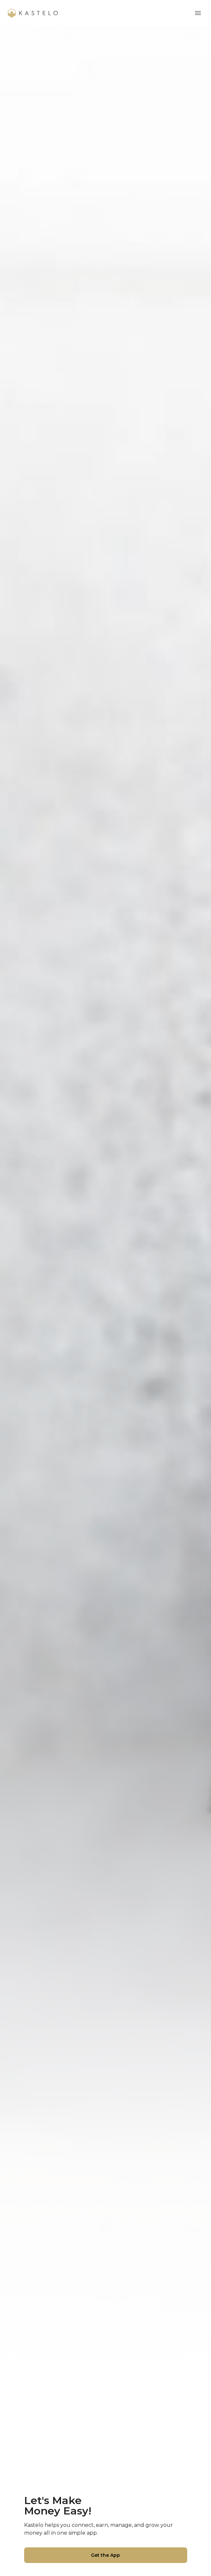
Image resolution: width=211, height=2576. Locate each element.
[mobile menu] (198, 13)
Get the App (105, 2555)
